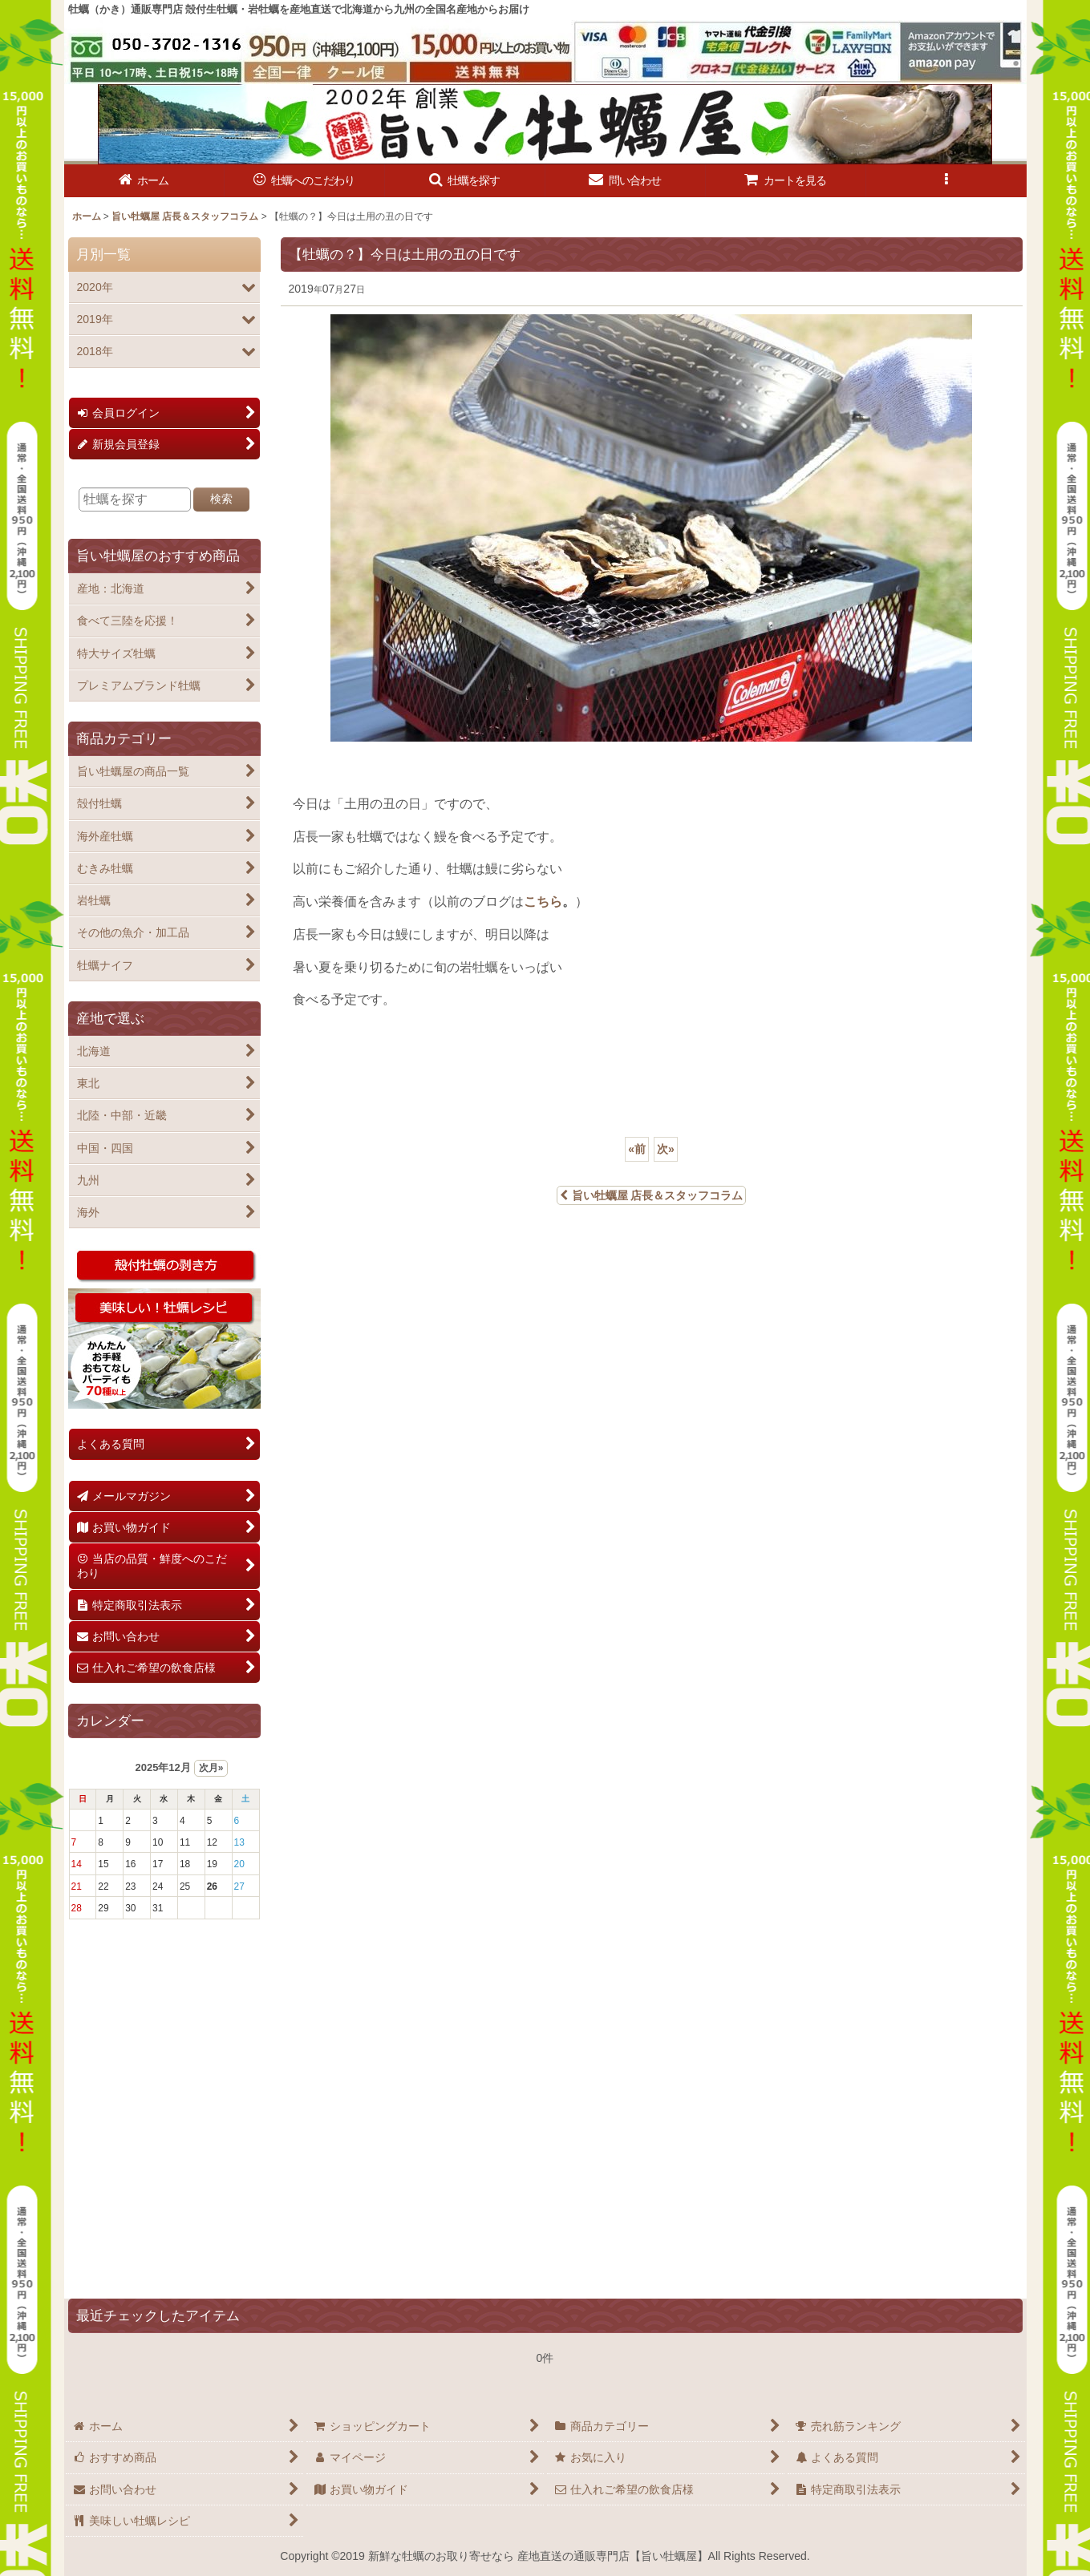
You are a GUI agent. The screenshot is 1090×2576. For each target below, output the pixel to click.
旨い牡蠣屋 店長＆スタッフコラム (652, 1195)
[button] (465, 180)
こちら (543, 901)
